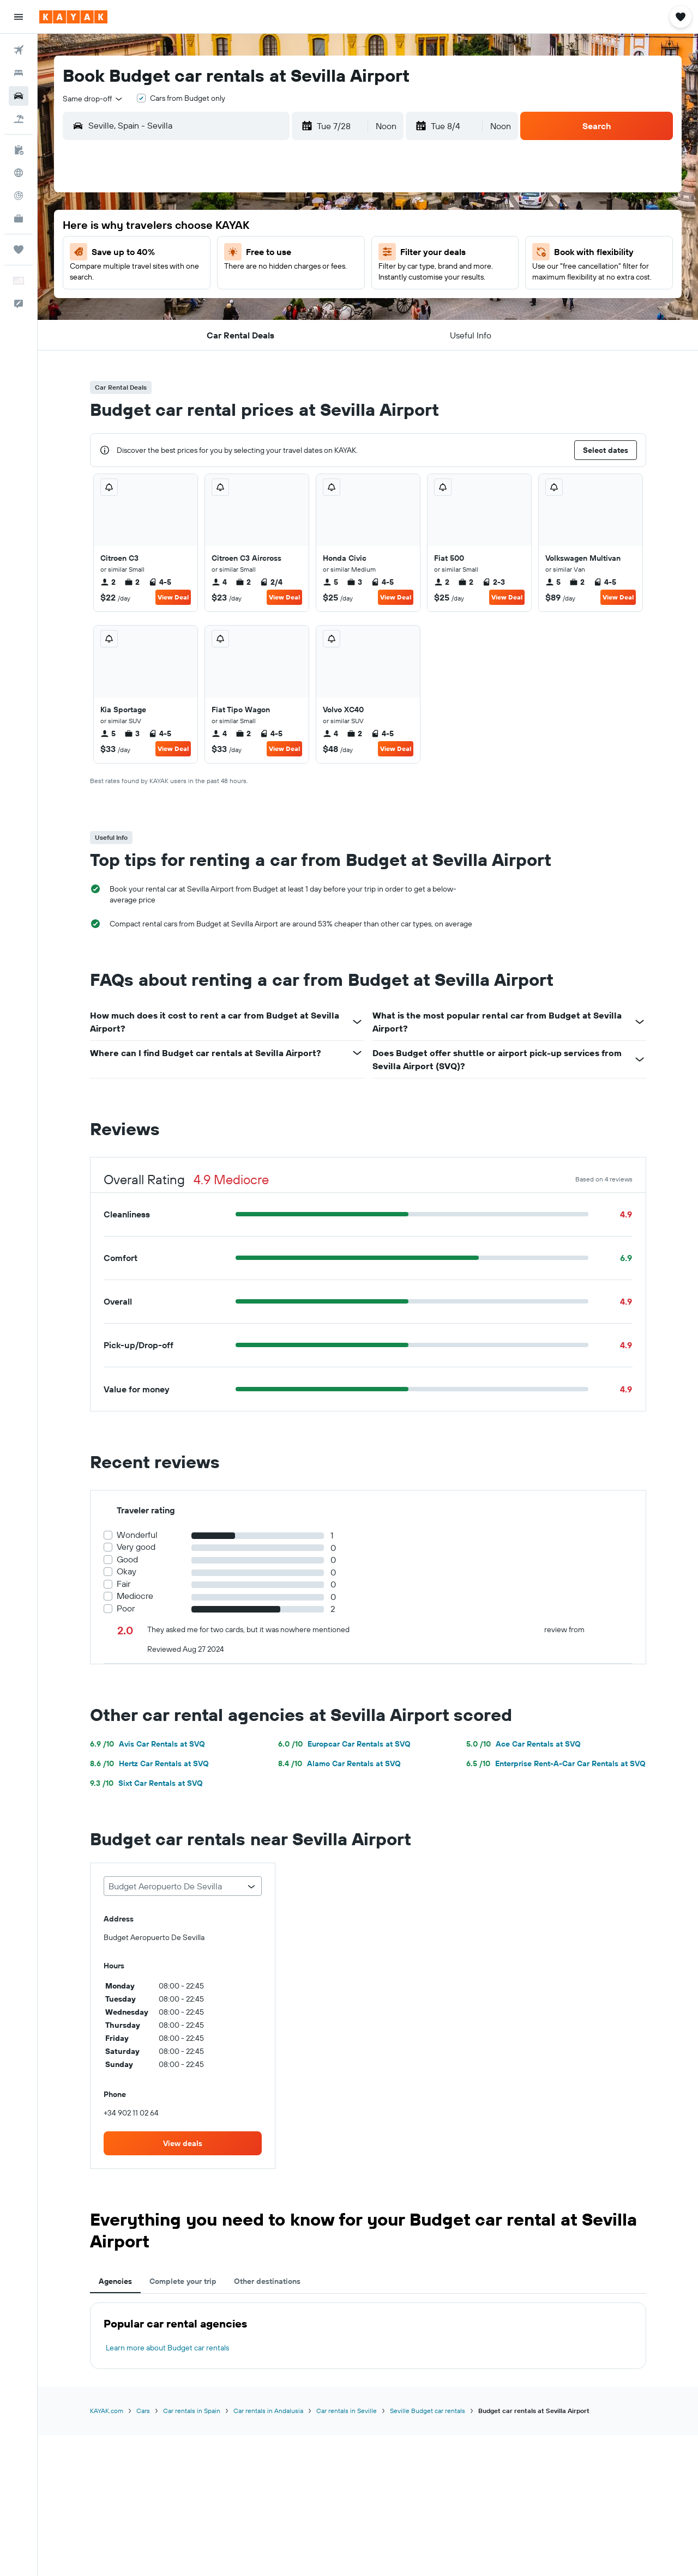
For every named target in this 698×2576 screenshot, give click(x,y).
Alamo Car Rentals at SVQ (339, 1763)
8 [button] (252, 253)
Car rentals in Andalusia (268, 2411)
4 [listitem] (219, 582)
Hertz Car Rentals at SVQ (149, 1763)
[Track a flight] (18, 196)
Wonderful (137, 1535)
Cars (143, 2411)
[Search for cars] (18, 96)
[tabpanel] (368, 2335)
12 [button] (174, 279)
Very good (136, 1547)
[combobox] (93, 98)
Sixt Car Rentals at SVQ (146, 1783)
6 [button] (200, 253)
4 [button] (331, 227)
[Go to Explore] (18, 173)
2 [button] (278, 227)
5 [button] (174, 253)
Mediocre (135, 1596)
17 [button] (305, 279)
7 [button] (226, 253)
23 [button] (279, 305)
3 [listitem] (354, 582)
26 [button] (174, 331)
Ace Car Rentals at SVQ (523, 1744)
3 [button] (305, 227)
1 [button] (252, 227)
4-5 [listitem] (159, 582)
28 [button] (226, 331)
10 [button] (305, 253)
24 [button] (305, 305)
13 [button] (200, 279)
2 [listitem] (108, 582)
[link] (183, 2143)
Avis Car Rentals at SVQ (147, 1744)
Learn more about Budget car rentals (167, 2348)
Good (127, 1559)
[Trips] (18, 249)
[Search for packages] (18, 119)
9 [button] (278, 253)
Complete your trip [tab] (182, 2281)
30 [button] (278, 331)
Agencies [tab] (115, 2281)
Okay (126, 1571)
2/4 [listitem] (271, 582)
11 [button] (331, 253)
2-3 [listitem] (493, 582)
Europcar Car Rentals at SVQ (344, 1744)
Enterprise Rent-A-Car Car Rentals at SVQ (556, 1763)
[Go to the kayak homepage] (73, 16)
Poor (126, 1608)
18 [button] (331, 279)
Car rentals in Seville (346, 2411)
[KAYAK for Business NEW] (18, 218)
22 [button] (252, 305)
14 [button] (226, 279)
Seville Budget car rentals (427, 2411)
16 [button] (279, 279)
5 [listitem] (330, 582)
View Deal (173, 597)
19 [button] (174, 305)
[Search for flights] (18, 50)
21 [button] (226, 305)
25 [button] (331, 305)
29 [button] (252, 331)
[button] (19, 17)
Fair (123, 1584)
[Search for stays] (18, 73)
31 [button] (305, 331)
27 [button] (200, 331)
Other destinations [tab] (267, 2281)
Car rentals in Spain (191, 2411)
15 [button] (253, 279)
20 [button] (200, 305)
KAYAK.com (106, 2411)
